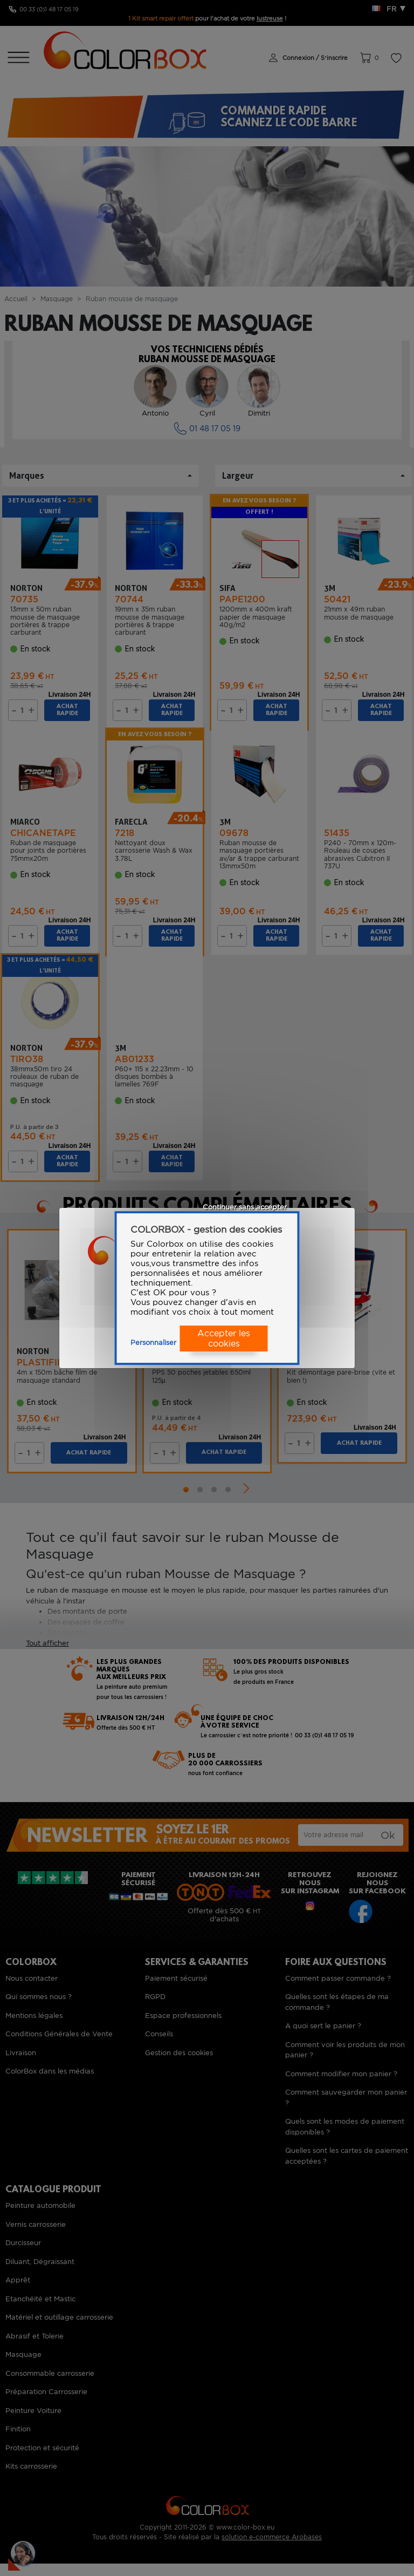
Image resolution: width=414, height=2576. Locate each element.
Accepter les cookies (223, 1338)
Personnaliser (153, 1342)
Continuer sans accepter (245, 1207)
